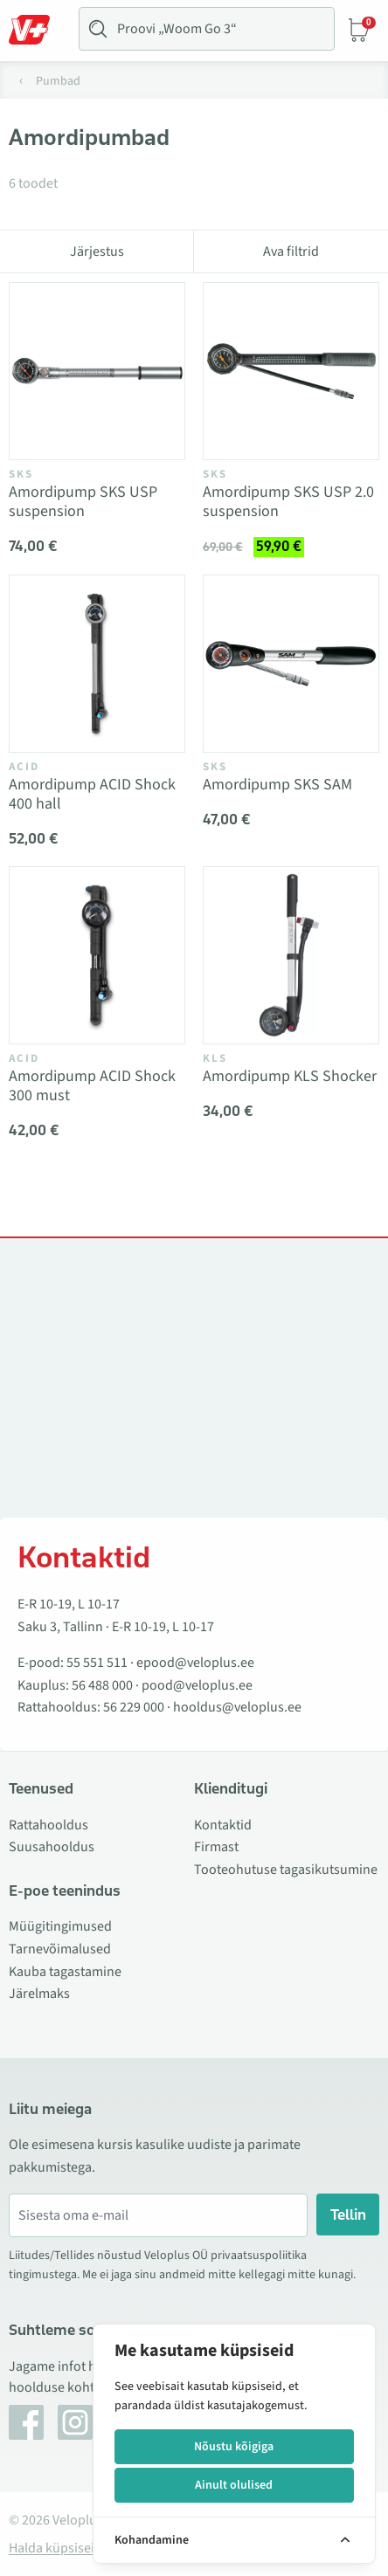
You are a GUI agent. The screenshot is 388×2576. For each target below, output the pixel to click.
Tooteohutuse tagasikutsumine (286, 1869)
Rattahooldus (48, 1825)
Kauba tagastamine (65, 1971)
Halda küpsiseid (55, 2548)
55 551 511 (97, 1662)
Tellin (348, 2214)
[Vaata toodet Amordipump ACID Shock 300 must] (97, 955)
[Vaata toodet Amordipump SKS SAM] (291, 664)
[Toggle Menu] (37, 30)
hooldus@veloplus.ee (237, 1707)
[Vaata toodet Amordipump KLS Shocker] (291, 955)
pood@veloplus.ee (197, 1685)
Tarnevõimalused (60, 1949)
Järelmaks (39, 1993)
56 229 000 (133, 1707)
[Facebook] (26, 2422)
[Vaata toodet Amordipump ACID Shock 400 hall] (97, 664)
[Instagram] (75, 2422)
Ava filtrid (291, 251)
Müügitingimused (60, 1926)
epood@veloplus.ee (195, 1662)
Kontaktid (223, 1825)
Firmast (216, 1846)
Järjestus (97, 251)
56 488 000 (102, 1685)
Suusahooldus (51, 1846)
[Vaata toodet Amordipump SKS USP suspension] (97, 371)
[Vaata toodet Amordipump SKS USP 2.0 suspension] (291, 371)
